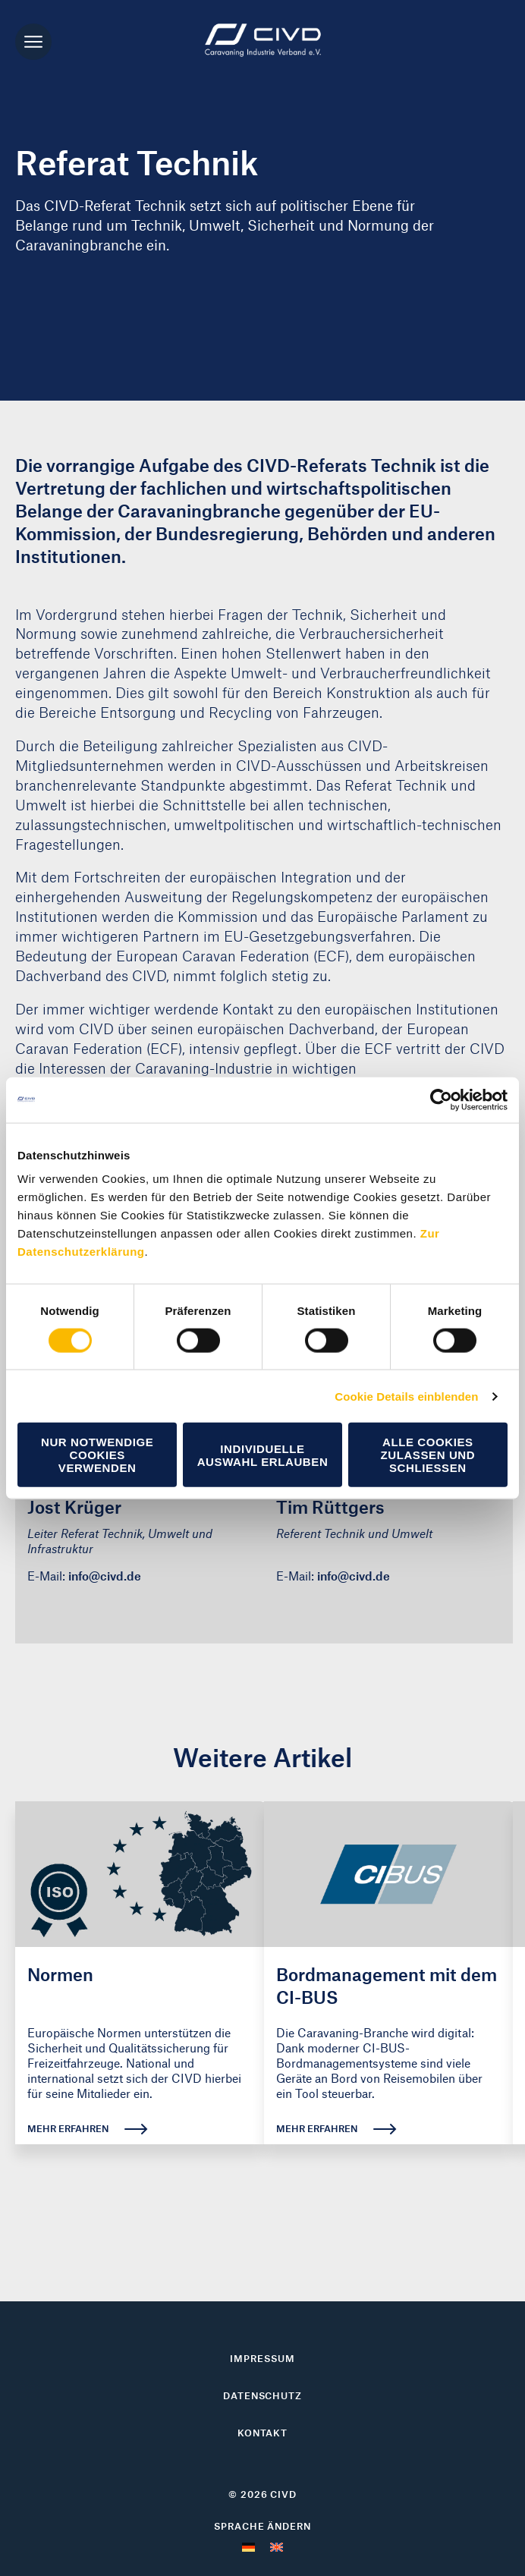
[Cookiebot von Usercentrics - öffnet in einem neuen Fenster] (441, 1099)
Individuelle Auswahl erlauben (263, 1454)
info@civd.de (104, 1575)
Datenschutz (262, 2395)
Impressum (262, 2358)
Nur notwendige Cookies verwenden (97, 1455)
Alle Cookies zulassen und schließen (427, 1455)
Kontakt (262, 2433)
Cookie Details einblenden (406, 1395)
